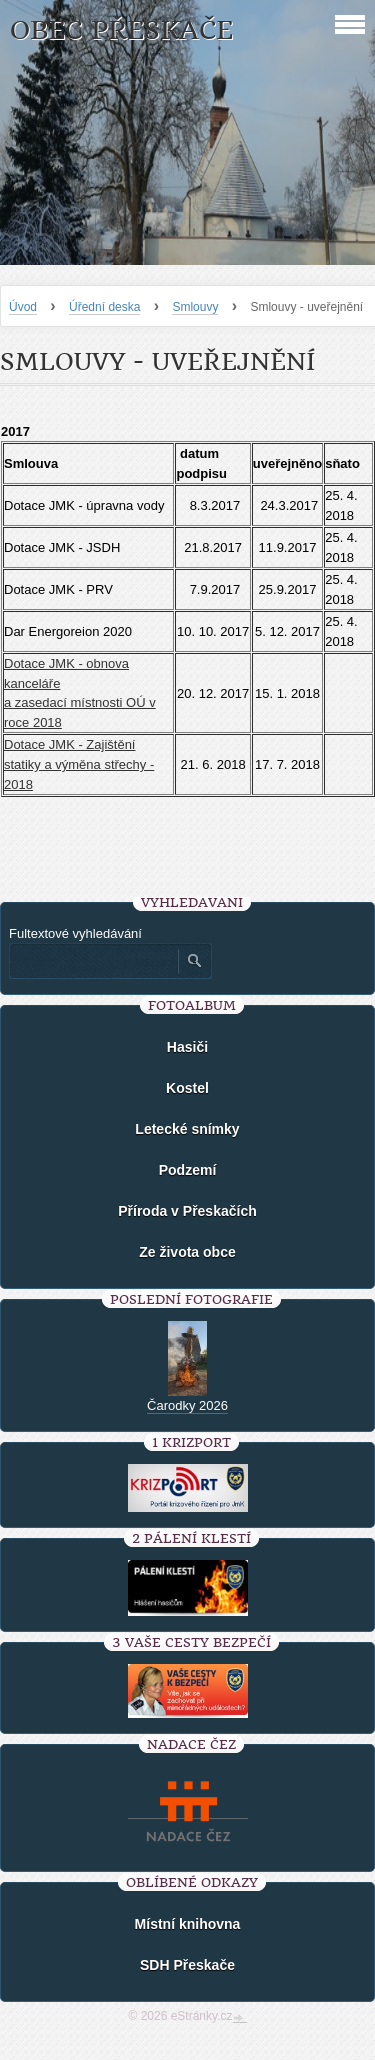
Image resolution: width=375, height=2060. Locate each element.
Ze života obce (187, 1252)
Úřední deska (104, 307)
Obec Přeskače (121, 30)
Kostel (187, 1088)
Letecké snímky (187, 1129)
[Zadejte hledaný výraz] (93, 961)
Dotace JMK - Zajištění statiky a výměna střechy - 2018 (79, 764)
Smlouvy (195, 307)
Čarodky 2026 (187, 1405)
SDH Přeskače (187, 1965)
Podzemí (188, 1170)
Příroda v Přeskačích (187, 1211)
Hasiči (187, 1047)
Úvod (23, 307)
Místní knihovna (188, 1924)
